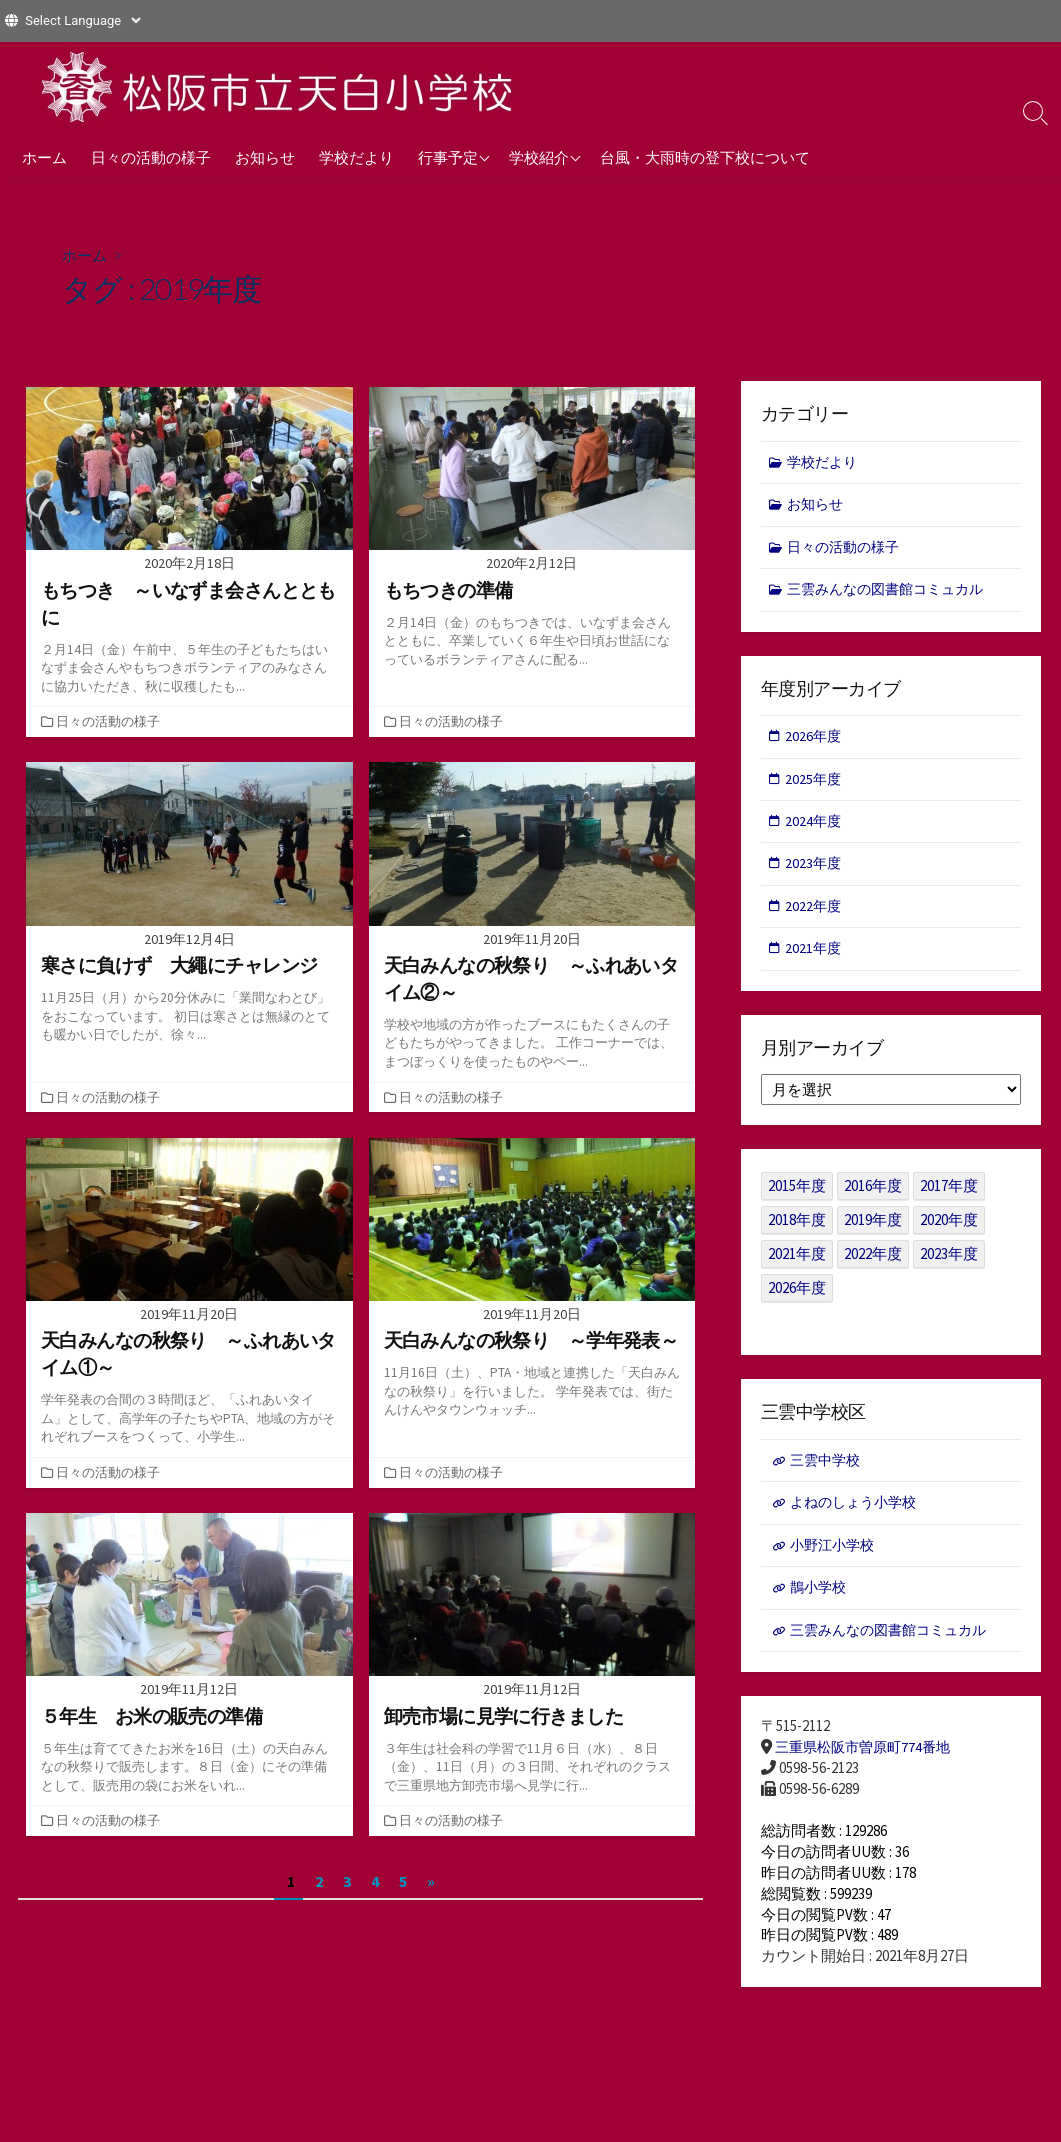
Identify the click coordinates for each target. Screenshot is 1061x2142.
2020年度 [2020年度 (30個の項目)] (949, 1231)
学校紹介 (539, 157)
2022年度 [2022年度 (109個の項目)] (873, 1265)
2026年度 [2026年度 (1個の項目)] (797, 1299)
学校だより (356, 157)
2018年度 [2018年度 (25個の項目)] (797, 1231)
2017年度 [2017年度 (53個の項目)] (949, 1197)
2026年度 (815, 741)
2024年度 (815, 828)
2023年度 (815, 872)
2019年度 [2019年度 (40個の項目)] (873, 1231)
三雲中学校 (827, 1472)
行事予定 (448, 157)
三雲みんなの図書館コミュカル (893, 593)
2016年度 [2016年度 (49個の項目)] (873, 1197)
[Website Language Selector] (82, 20)
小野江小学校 (835, 1559)
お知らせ (265, 157)
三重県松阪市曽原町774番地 (868, 1765)
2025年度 (815, 785)
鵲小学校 (820, 1603)
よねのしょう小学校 (857, 1515)
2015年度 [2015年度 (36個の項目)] (797, 1197)
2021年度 (815, 959)
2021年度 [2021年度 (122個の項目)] (797, 1265)
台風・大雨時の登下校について (705, 157)
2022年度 (815, 915)
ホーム (44, 157)
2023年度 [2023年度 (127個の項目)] (949, 1265)
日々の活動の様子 (151, 157)
